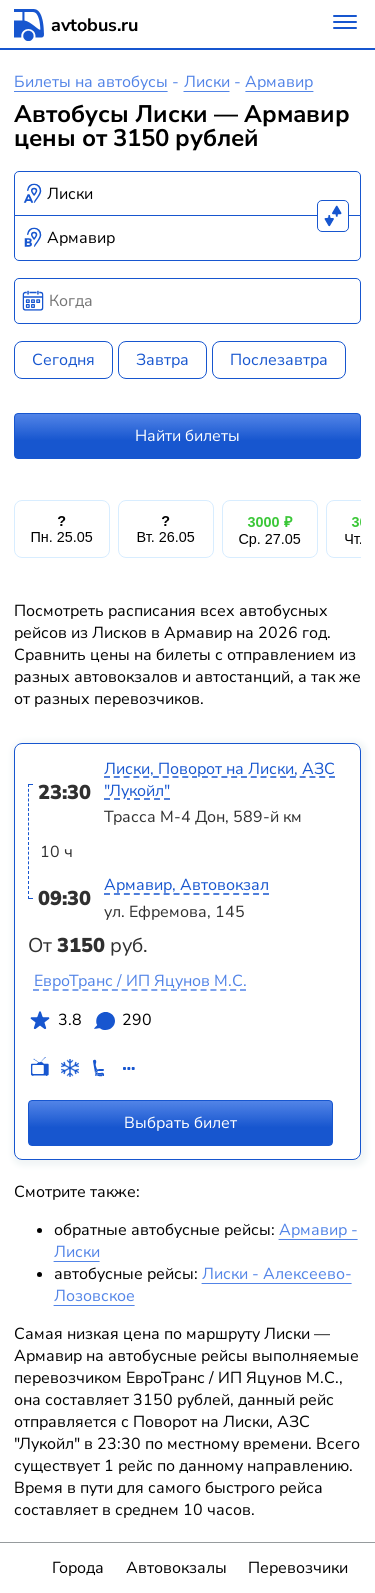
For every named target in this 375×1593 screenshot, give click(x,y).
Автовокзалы (176, 1568)
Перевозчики (298, 1568)
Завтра (162, 360)
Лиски (207, 82)
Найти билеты (187, 436)
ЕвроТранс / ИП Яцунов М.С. (140, 981)
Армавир (279, 82)
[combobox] (188, 194)
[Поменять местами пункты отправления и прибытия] (333, 216)
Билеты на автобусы (91, 82)
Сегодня (63, 360)
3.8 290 (90, 1024)
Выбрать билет (180, 1122)
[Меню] (345, 24)
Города (78, 1568)
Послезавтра (279, 360)
